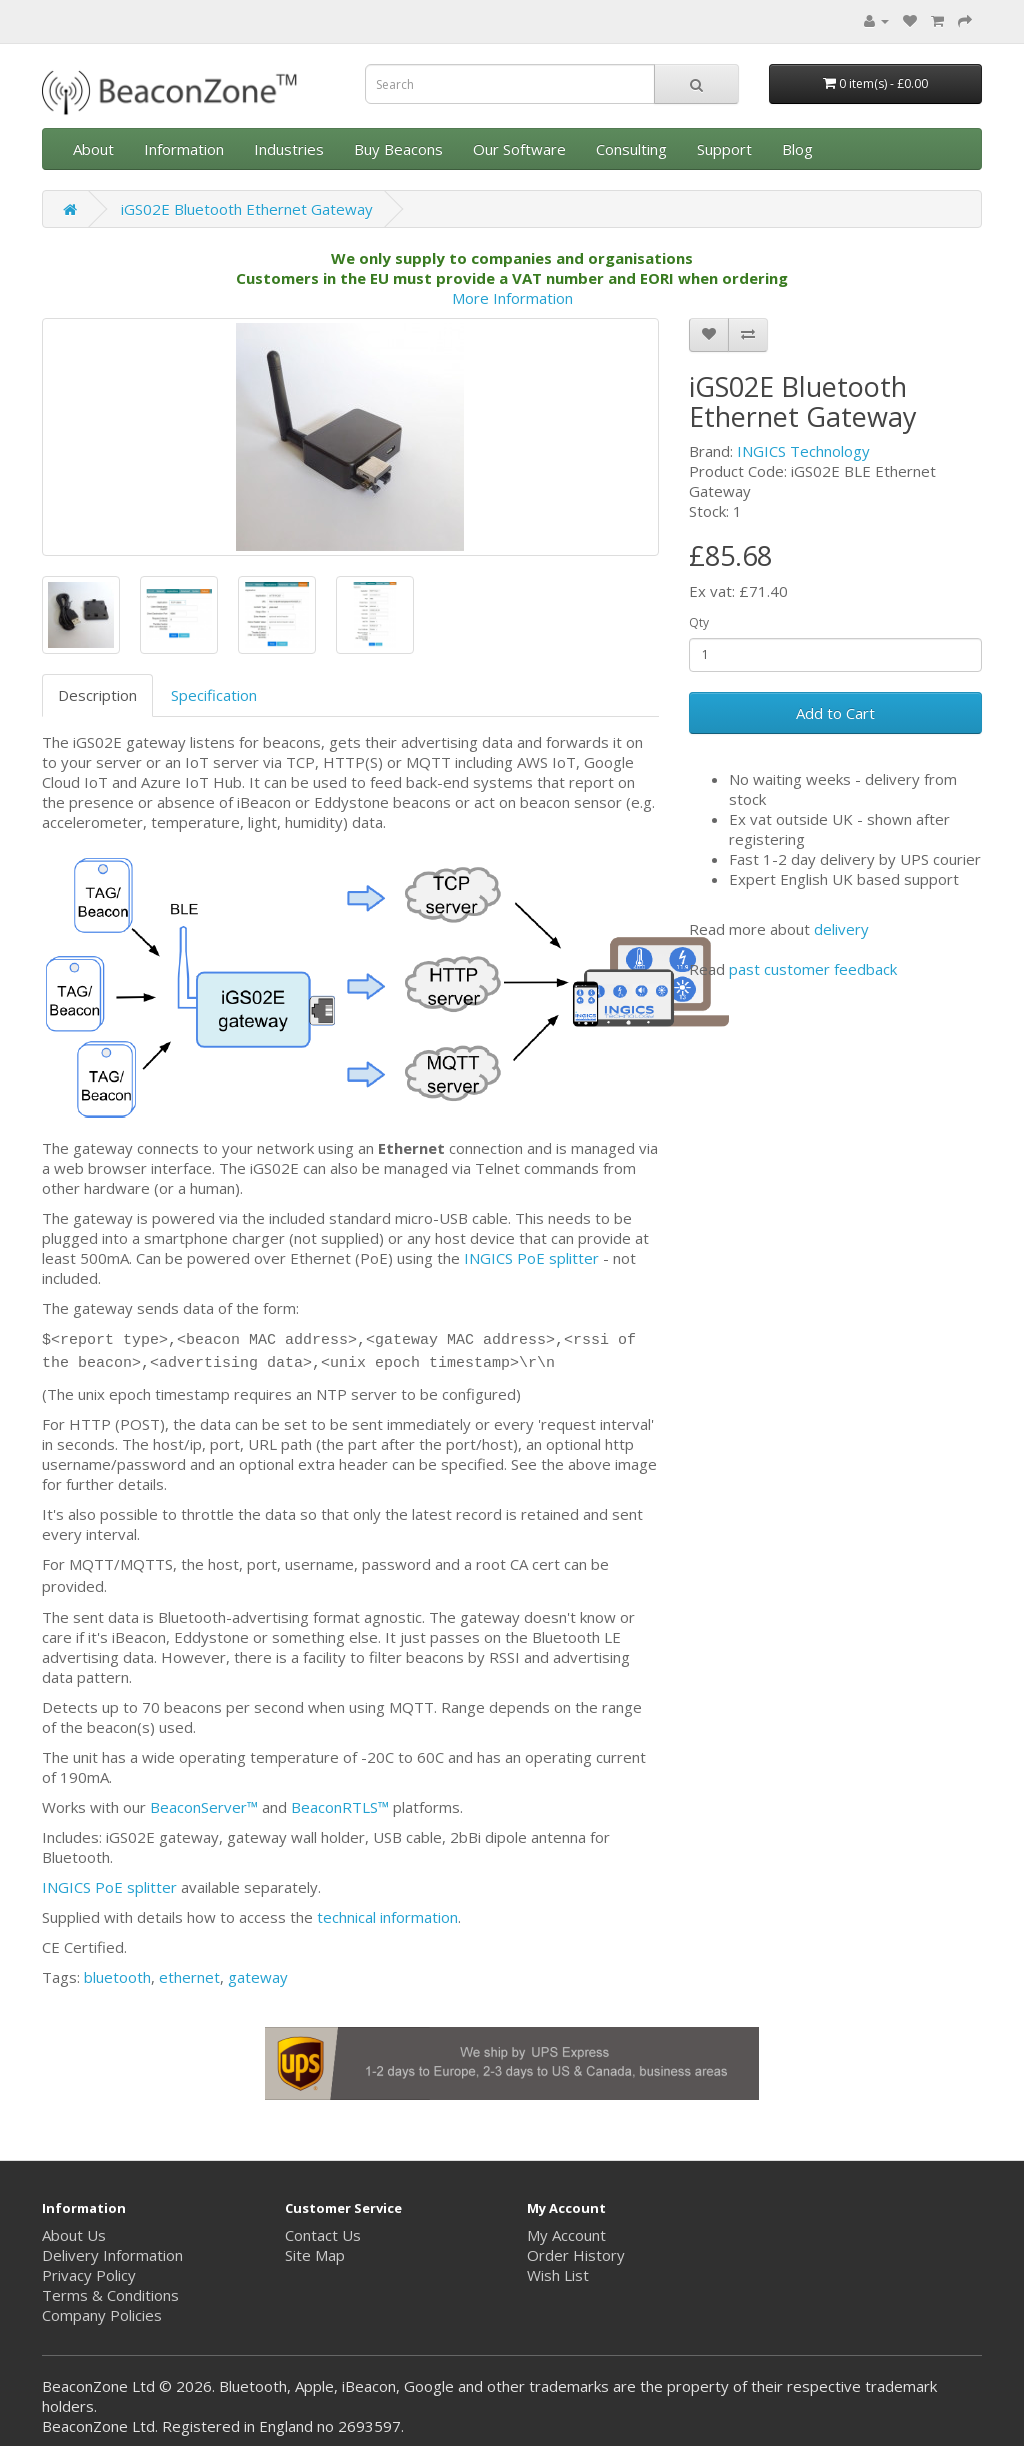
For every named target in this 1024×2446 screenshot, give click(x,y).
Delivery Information (112, 2255)
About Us (74, 2235)
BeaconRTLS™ (340, 1807)
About (93, 149)
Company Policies (102, 2315)
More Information (512, 298)
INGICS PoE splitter (531, 1258)
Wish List (558, 2275)
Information (184, 149)
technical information (387, 1917)
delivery (841, 929)
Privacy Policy (89, 2275)
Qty (699, 622)
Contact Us (323, 2235)
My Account (566, 2235)
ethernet (189, 1977)
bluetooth (117, 1977)
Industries (289, 149)
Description (97, 695)
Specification (214, 695)
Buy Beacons (398, 149)
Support (724, 149)
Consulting (631, 149)
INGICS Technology (803, 451)
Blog (797, 149)
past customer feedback (813, 969)
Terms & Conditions (110, 2295)
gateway (258, 1977)
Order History (576, 2255)
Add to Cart (835, 713)
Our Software (519, 149)
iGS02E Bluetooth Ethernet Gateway (247, 209)
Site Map (315, 2255)
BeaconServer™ (204, 1807)
